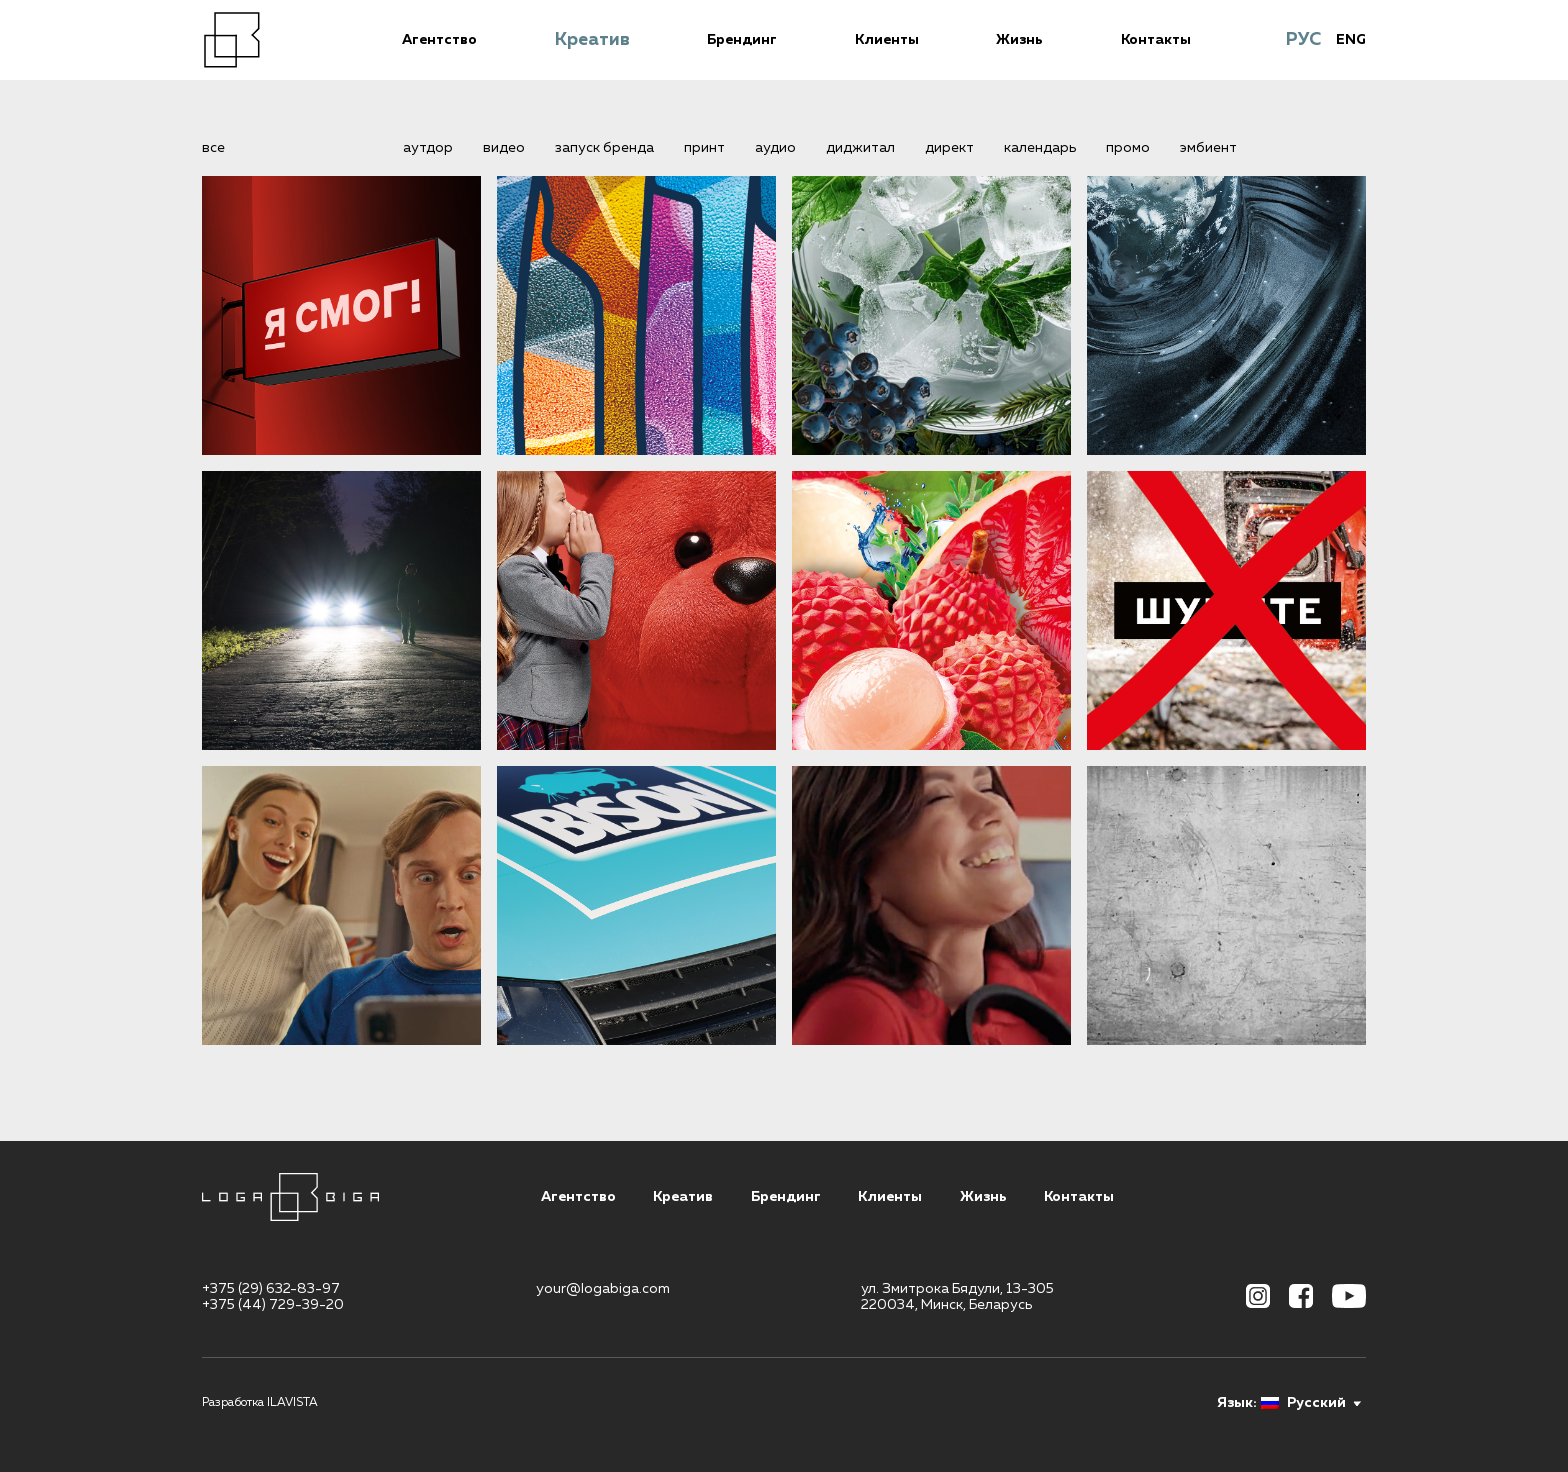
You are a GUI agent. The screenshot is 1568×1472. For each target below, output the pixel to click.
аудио (775, 148)
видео (504, 148)
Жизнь (1019, 40)
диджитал (860, 148)
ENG (1351, 40)
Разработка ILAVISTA (260, 1403)
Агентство (439, 40)
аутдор (428, 148)
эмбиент (1208, 148)
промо (1128, 148)
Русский (1303, 1403)
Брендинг (742, 40)
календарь (1040, 148)
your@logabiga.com (603, 1289)
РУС (1303, 40)
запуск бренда (604, 148)
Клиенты (887, 40)
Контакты (1156, 40)
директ (949, 148)
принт (704, 148)
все (213, 148)
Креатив (592, 40)
